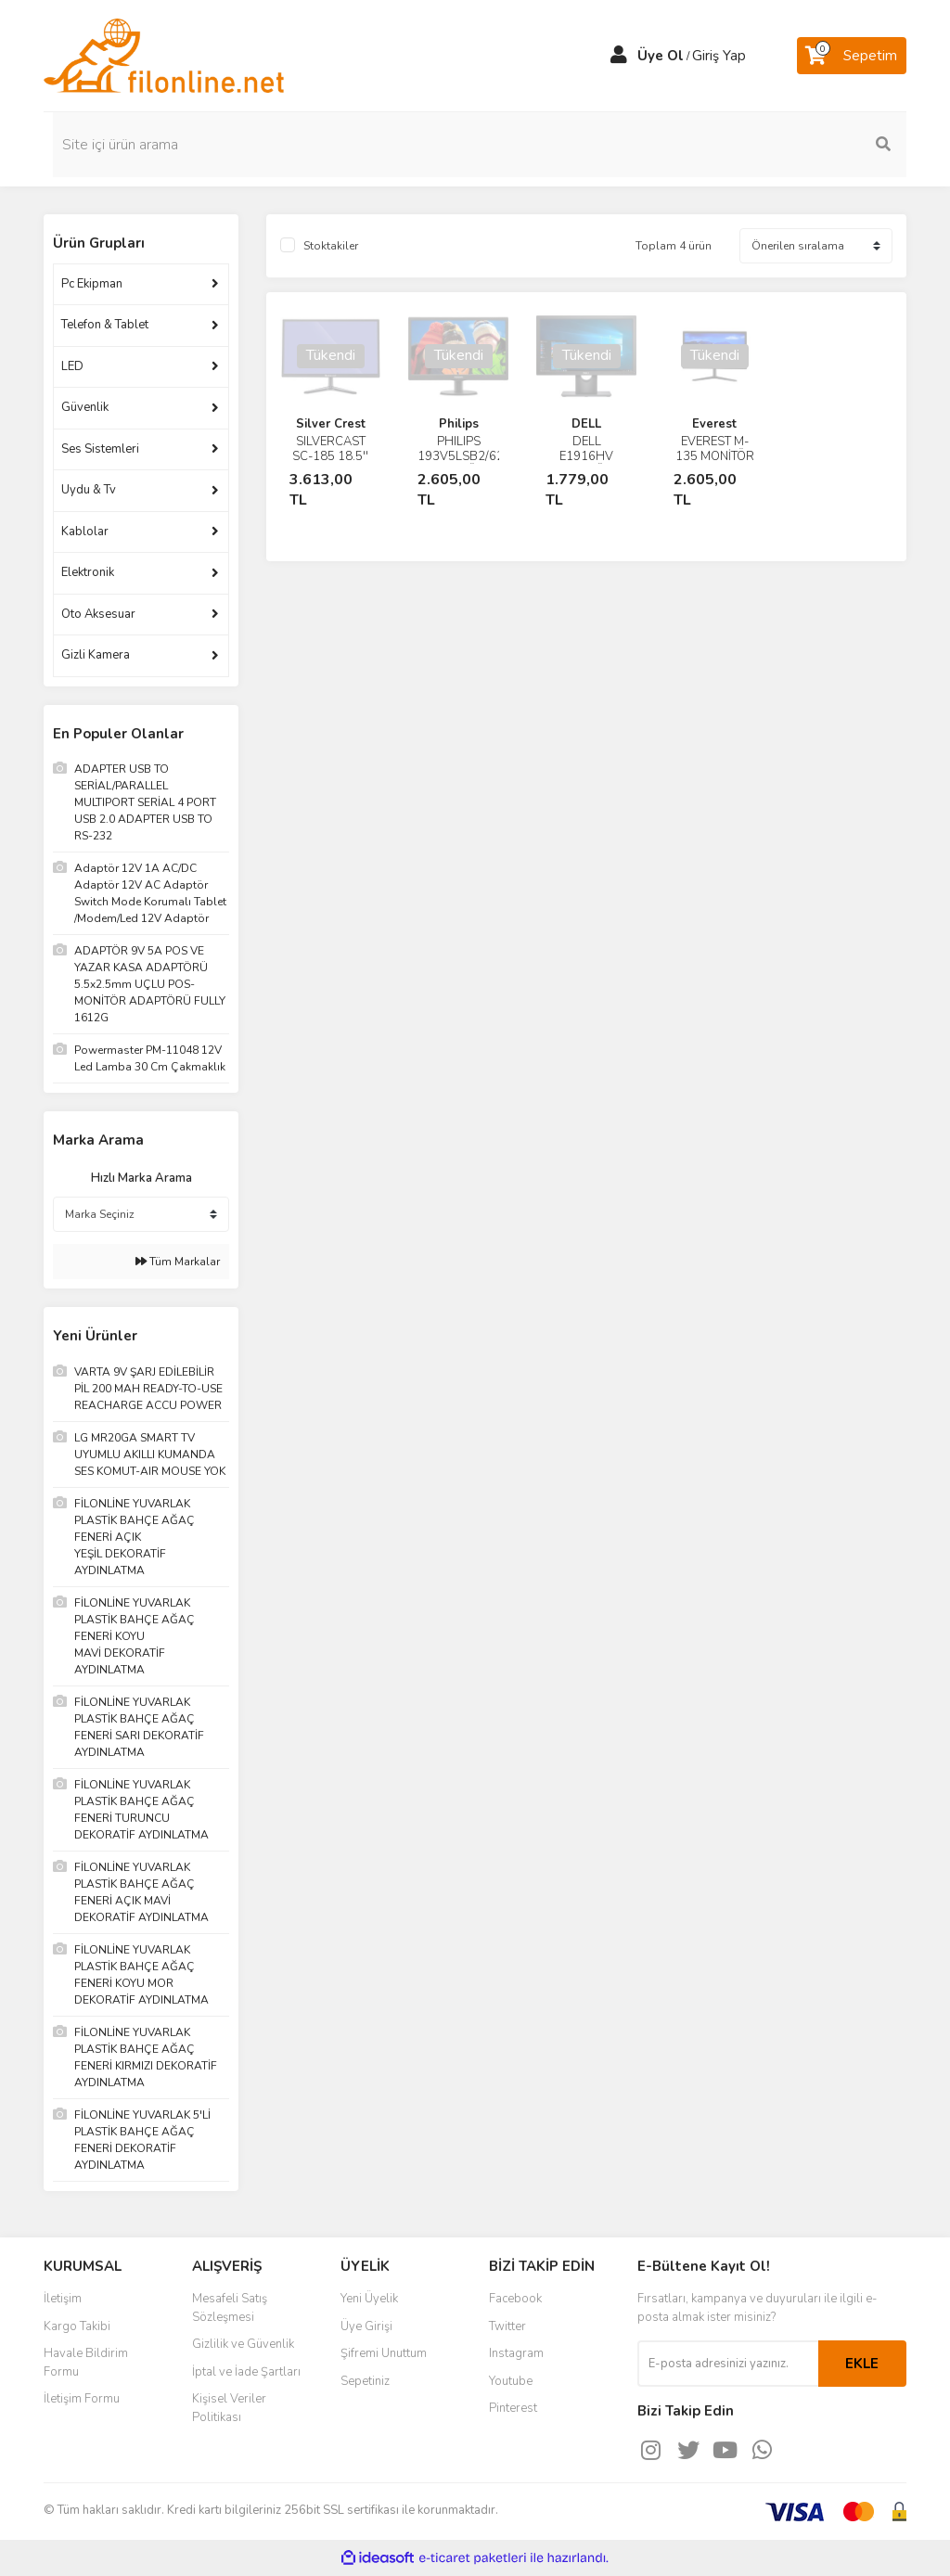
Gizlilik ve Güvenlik (243, 2344)
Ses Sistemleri (100, 449)
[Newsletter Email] (727, 2363)
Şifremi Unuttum (383, 2353)
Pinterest (513, 2408)
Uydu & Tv (88, 489)
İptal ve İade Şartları (246, 2372)
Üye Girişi (366, 2326)
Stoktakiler (330, 245)
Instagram (516, 2353)
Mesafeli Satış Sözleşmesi (229, 2308)
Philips (459, 424)
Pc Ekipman (91, 284)
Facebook (515, 2298)
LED (72, 366)
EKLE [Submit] (862, 2363)
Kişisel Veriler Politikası (229, 2408)
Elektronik (87, 572)
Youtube (511, 2381)
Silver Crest (331, 424)
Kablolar (85, 531)
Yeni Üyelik (369, 2298)
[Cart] (851, 55)
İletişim (63, 2298)
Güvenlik (85, 407)
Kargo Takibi (77, 2326)
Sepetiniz (365, 2381)
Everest (714, 424)
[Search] (809, 144)
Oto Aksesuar (98, 614)
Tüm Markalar (177, 1261)
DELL (586, 424)
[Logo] (164, 54)
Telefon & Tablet (104, 324)
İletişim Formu (82, 2398)
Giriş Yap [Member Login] (719, 55)
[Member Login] (618, 56)
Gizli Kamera (95, 655)
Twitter (507, 2326)
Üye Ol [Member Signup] (660, 55)
